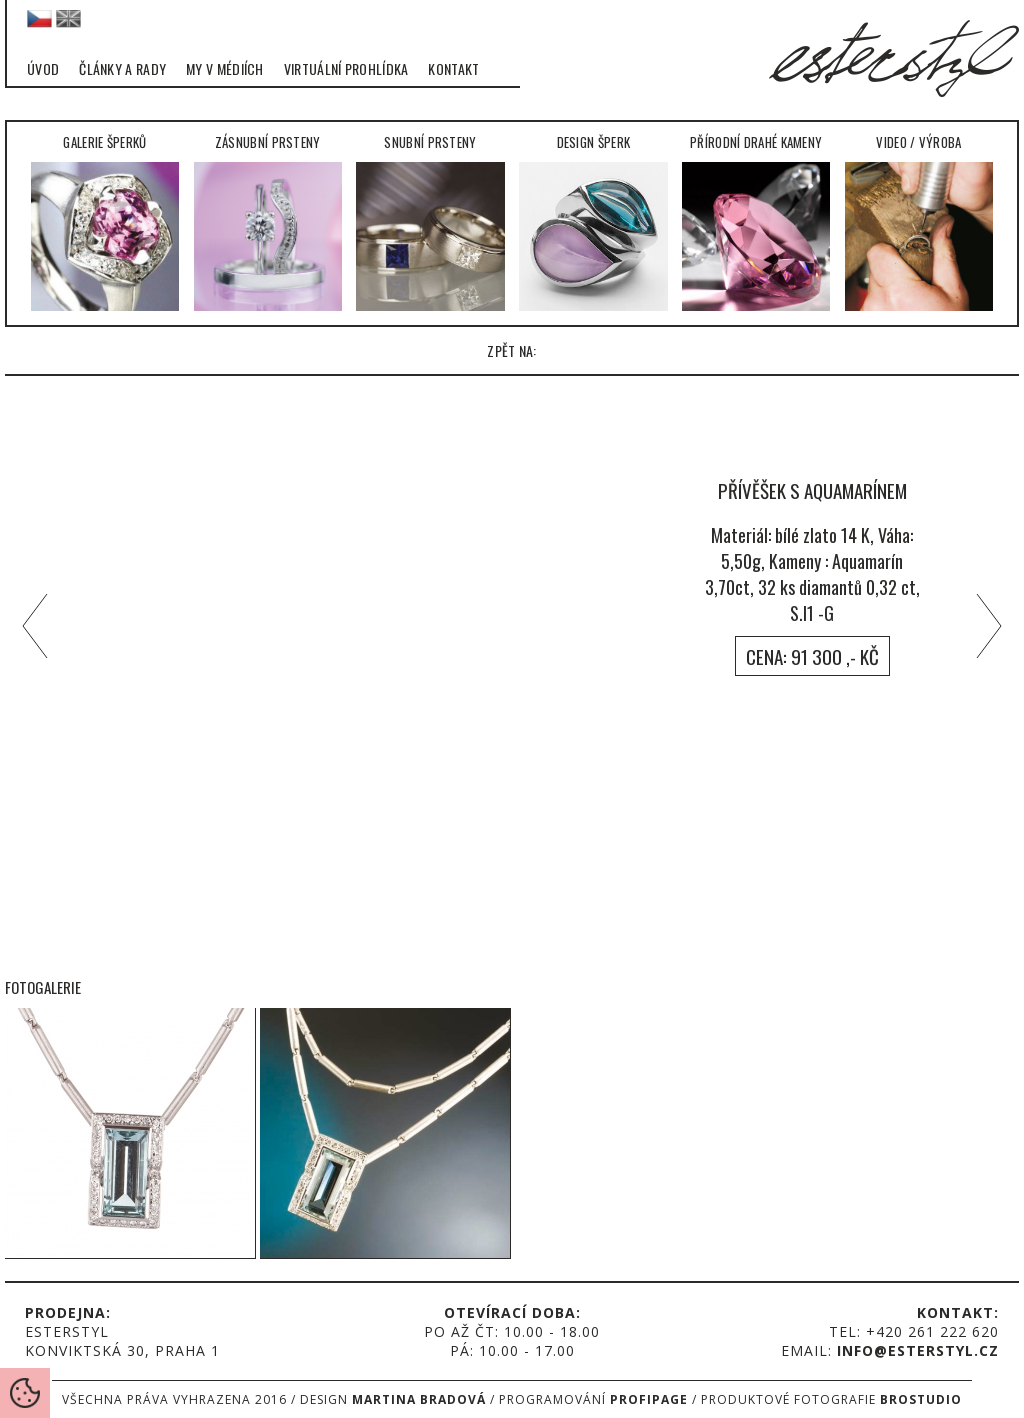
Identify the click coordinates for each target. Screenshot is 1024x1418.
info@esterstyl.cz (918, 1350)
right (994, 626)
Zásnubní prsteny (268, 221)
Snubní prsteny (430, 221)
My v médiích (225, 69)
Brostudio (921, 1399)
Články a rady (122, 69)
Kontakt (453, 69)
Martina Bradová (419, 1399)
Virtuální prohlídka (346, 69)
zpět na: (511, 350)
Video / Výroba (919, 221)
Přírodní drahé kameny (756, 221)
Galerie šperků (105, 221)
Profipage (649, 1399)
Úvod (43, 69)
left (30, 626)
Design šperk (593, 221)
